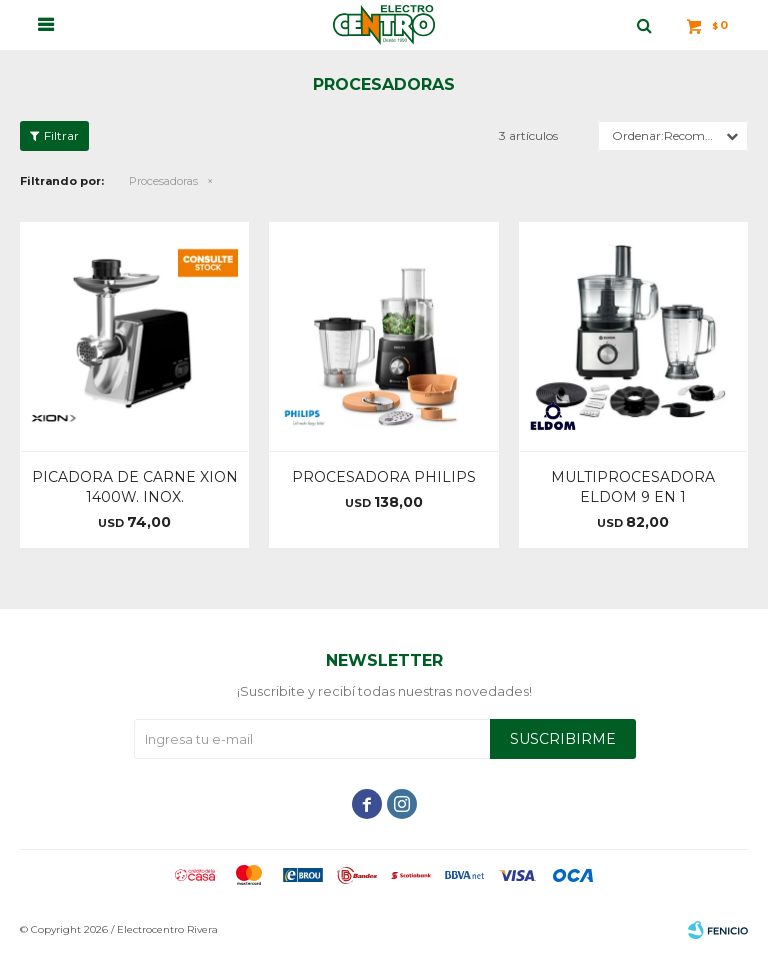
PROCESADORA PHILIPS (384, 477)
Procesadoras (163, 181)
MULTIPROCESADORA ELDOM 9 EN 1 (633, 487)
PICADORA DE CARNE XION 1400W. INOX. (135, 487)
